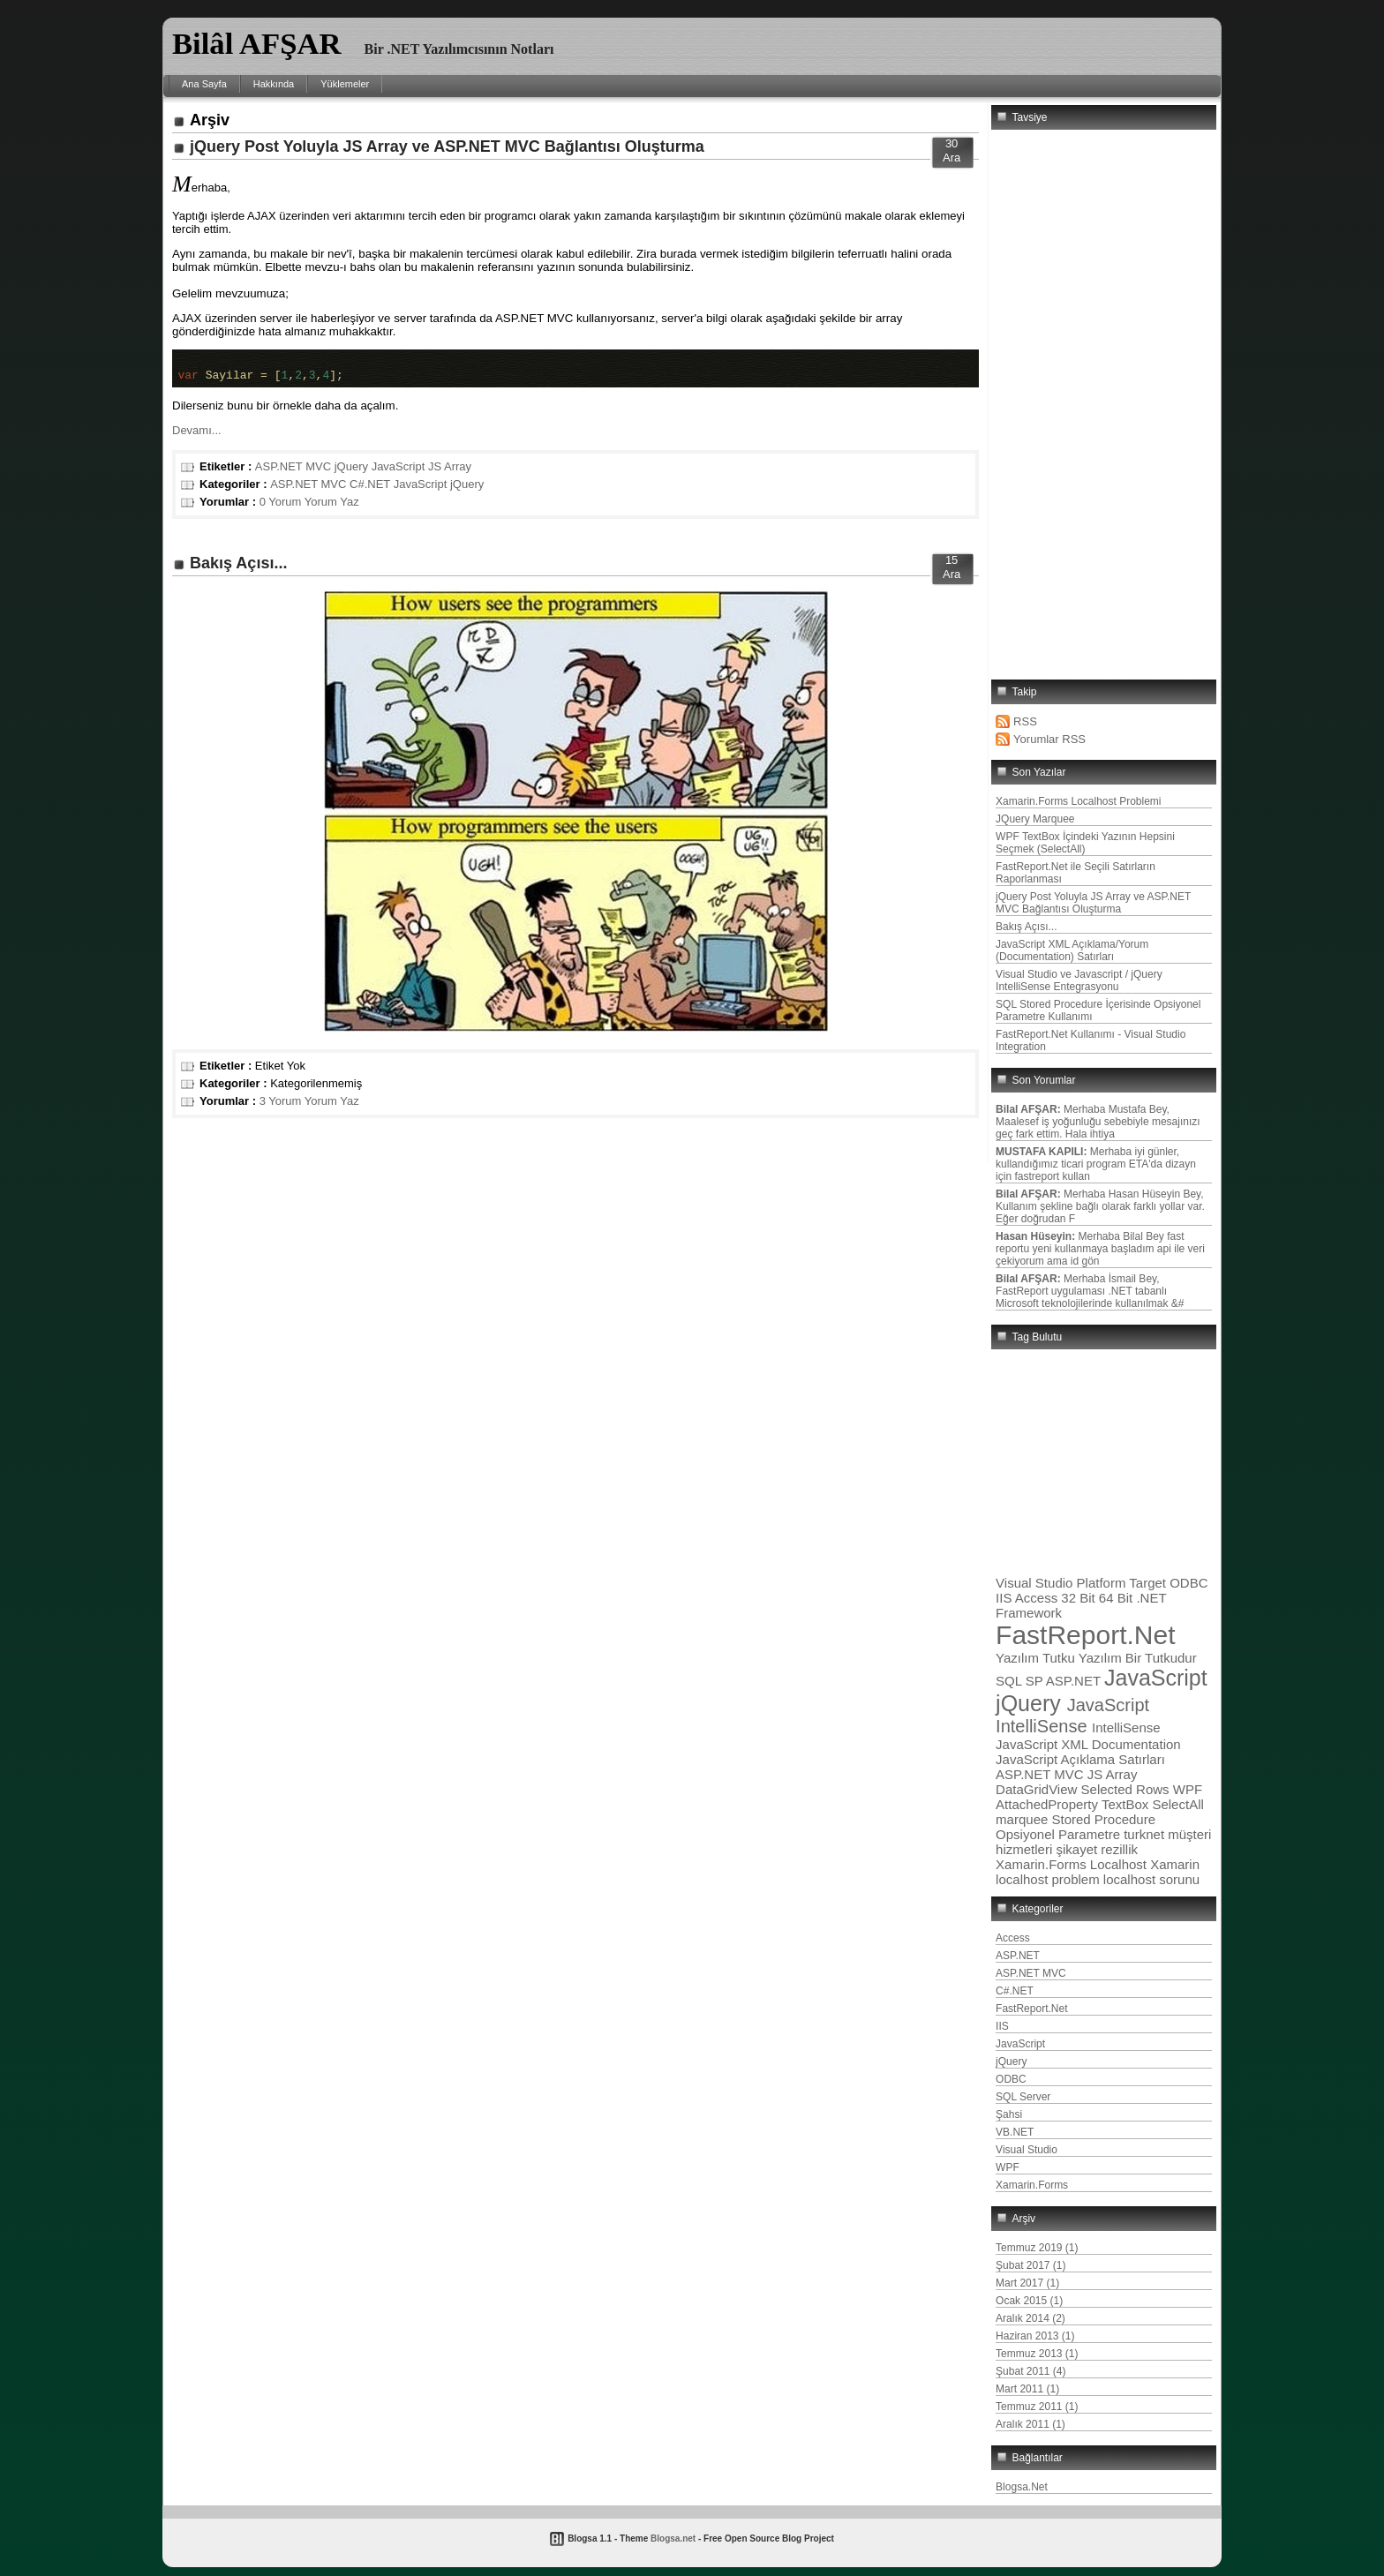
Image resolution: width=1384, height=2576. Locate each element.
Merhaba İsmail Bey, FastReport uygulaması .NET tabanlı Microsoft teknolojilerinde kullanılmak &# (1090, 1291)
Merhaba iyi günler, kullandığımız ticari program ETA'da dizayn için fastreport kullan (1096, 1164)
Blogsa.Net (1022, 2487)
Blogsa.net (673, 2538)
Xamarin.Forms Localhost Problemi (1078, 801)
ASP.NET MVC (293, 471)
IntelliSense (1126, 1727)
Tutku (1060, 1657)
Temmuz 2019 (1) (1037, 2248)
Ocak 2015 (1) (1029, 2300)
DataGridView (1038, 1789)
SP (1036, 1680)
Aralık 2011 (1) (1030, 2424)
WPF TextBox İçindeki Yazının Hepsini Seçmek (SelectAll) (1085, 842)
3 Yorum (281, 1106)
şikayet (1078, 1849)
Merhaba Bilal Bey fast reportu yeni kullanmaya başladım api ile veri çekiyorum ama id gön (1100, 1248)
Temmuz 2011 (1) (1037, 2406)
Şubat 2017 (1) (1030, 2265)
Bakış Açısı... (238, 568)
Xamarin (1175, 1864)
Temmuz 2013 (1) (1037, 2353)
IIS (1005, 1597)
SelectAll (1177, 1804)
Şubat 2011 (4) (1030, 2371)
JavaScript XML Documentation (1088, 1744)
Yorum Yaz (332, 507)
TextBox (1127, 1804)
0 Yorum (281, 507)
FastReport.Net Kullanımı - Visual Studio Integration (1090, 1040)
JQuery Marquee (1035, 819)
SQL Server (1023, 2097)
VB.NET (1015, 2132)
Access (1038, 1597)
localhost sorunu (1151, 1879)
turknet (1146, 1834)
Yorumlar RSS (1049, 739)
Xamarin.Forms (1043, 1864)
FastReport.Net (1085, 1634)
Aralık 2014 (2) (1030, 2318)
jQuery (351, 471)
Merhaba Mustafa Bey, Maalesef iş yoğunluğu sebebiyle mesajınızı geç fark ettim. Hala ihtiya (1098, 1121)
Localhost (1120, 1864)
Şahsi (1009, 2114)
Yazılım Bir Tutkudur (1138, 1657)
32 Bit (1080, 1597)
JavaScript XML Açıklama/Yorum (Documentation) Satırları (1072, 950)
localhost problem (1049, 1879)
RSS (1025, 721)
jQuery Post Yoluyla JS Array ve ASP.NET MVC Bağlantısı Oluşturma (447, 146)
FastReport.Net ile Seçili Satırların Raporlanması (1075, 872)
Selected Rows (1127, 1789)
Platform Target (1123, 1582)
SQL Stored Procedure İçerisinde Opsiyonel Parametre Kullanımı (1098, 1010)
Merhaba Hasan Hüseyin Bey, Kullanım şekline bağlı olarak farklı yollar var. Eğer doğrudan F (1100, 1206)
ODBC (1188, 1582)
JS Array (449, 471)
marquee (1023, 1819)
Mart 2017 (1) (1027, 2283)
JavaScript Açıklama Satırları (1080, 1759)
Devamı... (197, 435)
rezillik (1119, 1849)
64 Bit (1118, 1597)
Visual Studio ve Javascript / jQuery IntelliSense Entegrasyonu (1079, 980)
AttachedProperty (1049, 1804)
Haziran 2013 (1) (1035, 2336)
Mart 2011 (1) (1027, 2389)
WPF (1187, 1789)
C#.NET (370, 489)
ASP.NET (1075, 1680)
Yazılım (1019, 1657)
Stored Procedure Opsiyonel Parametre (1075, 1827)
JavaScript (398, 471)
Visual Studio (1036, 1582)
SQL (1011, 1680)
